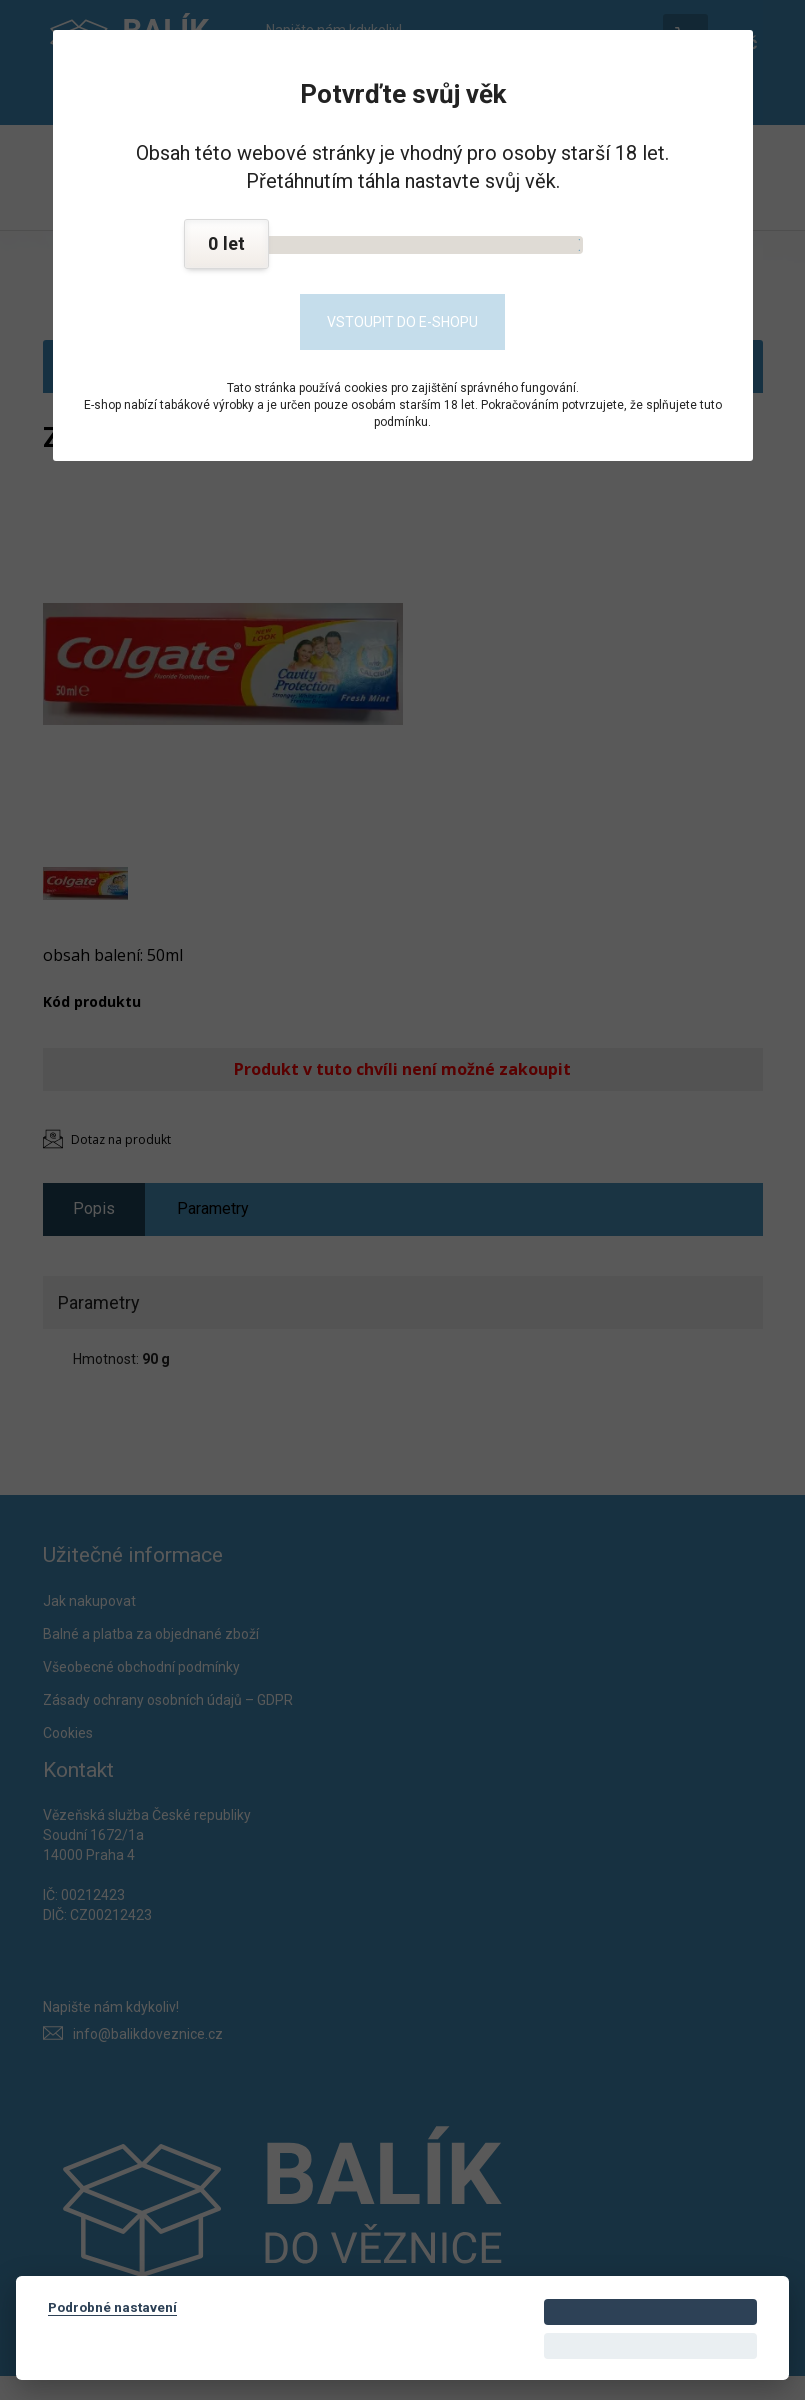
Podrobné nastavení (112, 2307)
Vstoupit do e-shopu (402, 322)
